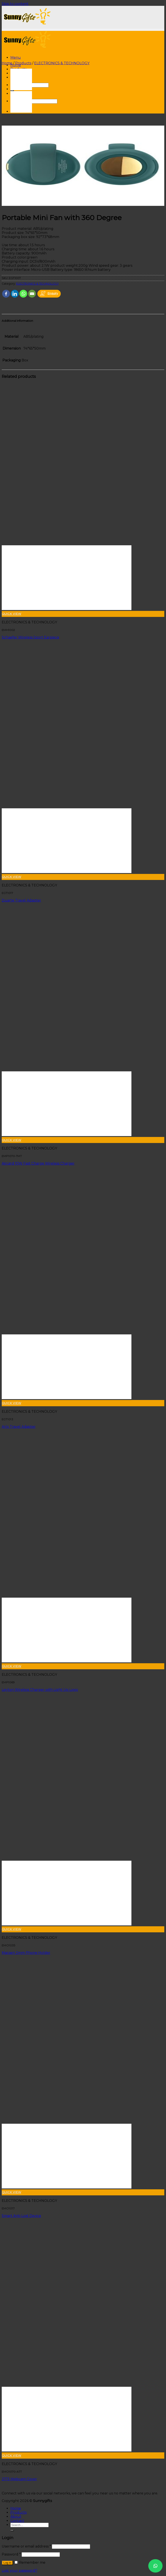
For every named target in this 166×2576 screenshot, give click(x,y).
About (15, 2517)
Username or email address (26, 2546)
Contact (17, 2521)
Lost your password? (19, 2570)
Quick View (11, 613)
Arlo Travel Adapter (19, 1427)
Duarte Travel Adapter (21, 900)
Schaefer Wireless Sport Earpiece (30, 637)
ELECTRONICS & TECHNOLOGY (61, 63)
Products (23, 63)
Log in (7, 2562)
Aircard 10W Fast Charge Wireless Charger (38, 1163)
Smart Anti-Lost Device (21, 2216)
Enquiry (53, 293)
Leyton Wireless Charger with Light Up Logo (40, 1690)
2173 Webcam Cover (19, 2479)
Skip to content (15, 4)
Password (11, 2554)
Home (7, 63)
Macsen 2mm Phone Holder (26, 1953)
